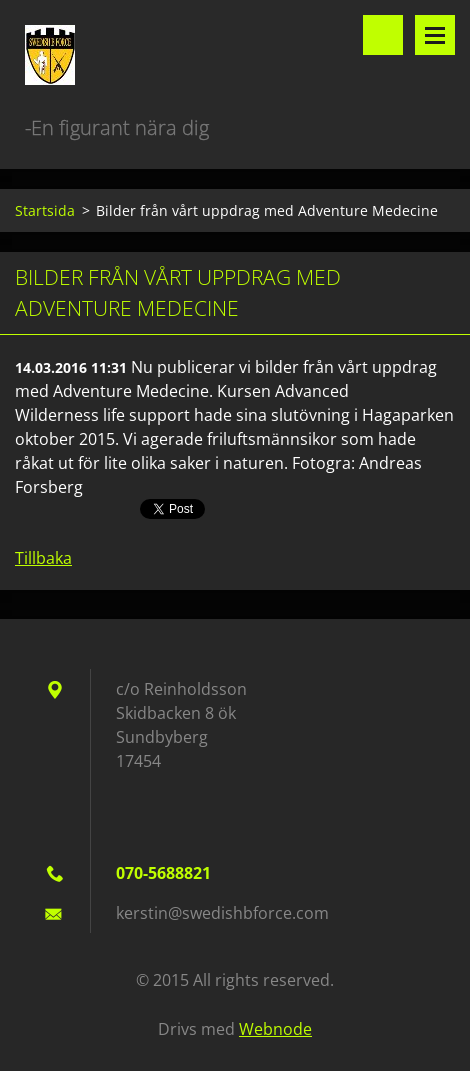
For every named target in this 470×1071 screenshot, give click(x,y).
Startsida (45, 210)
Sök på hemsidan (383, 35)
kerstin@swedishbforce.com (222, 913)
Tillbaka (43, 558)
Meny (435, 35)
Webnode (275, 1029)
